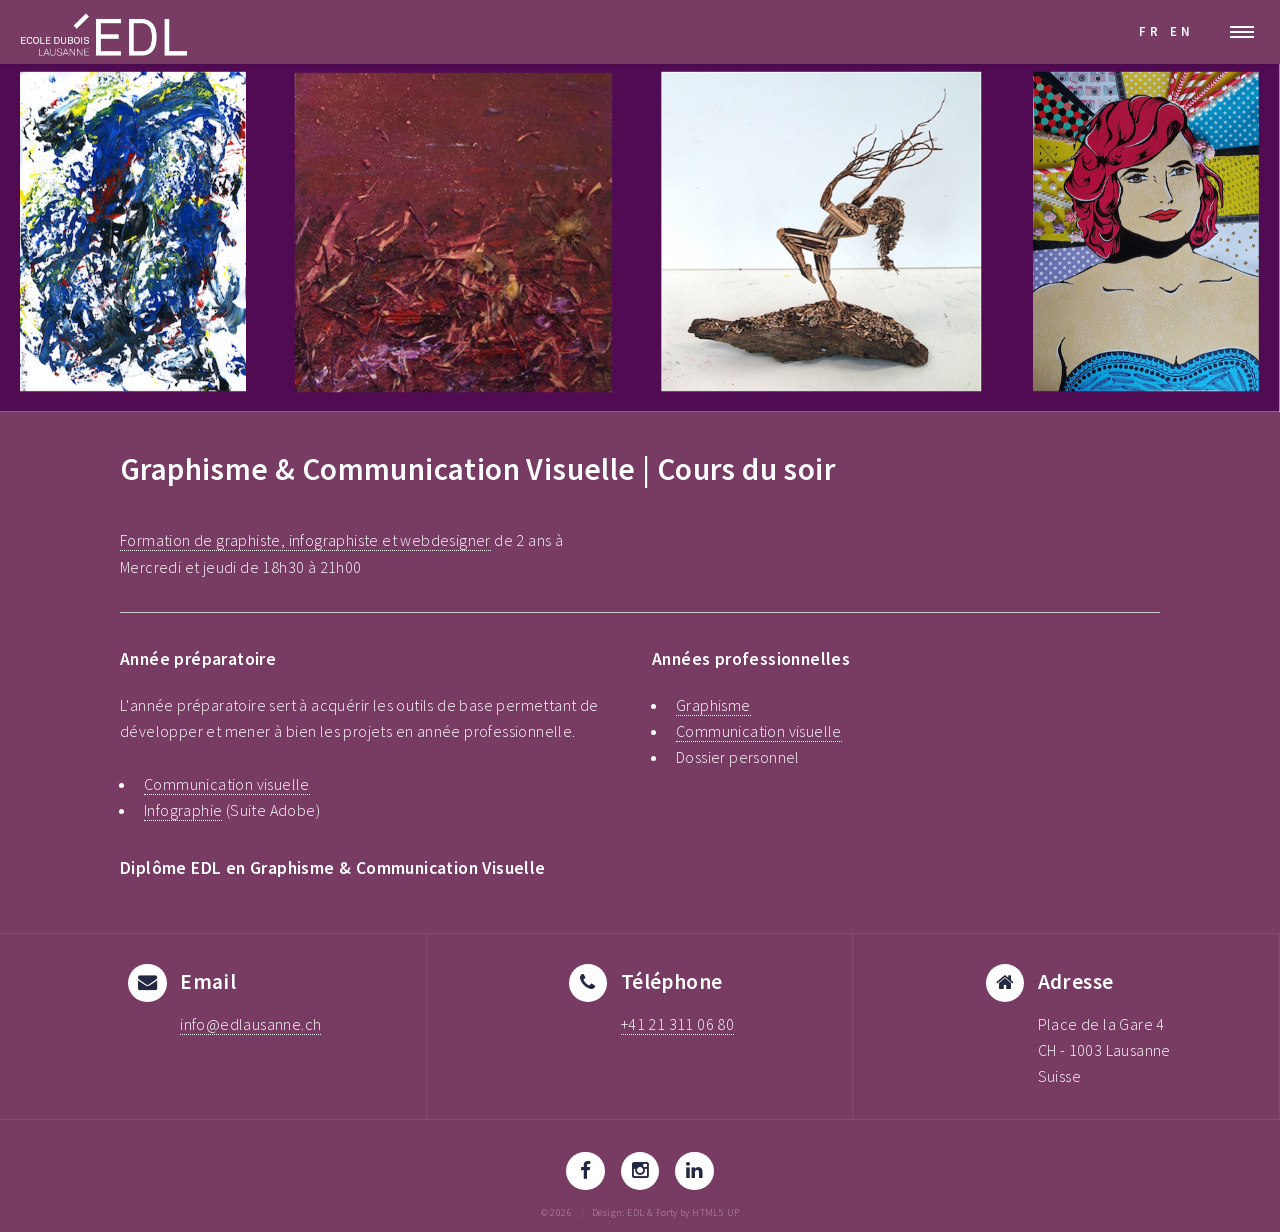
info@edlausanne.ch (250, 1024)
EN (1182, 31)
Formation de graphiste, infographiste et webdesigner (305, 540)
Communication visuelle (227, 784)
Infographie (183, 810)
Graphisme (713, 705)
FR (1150, 31)
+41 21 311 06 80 (677, 1024)
